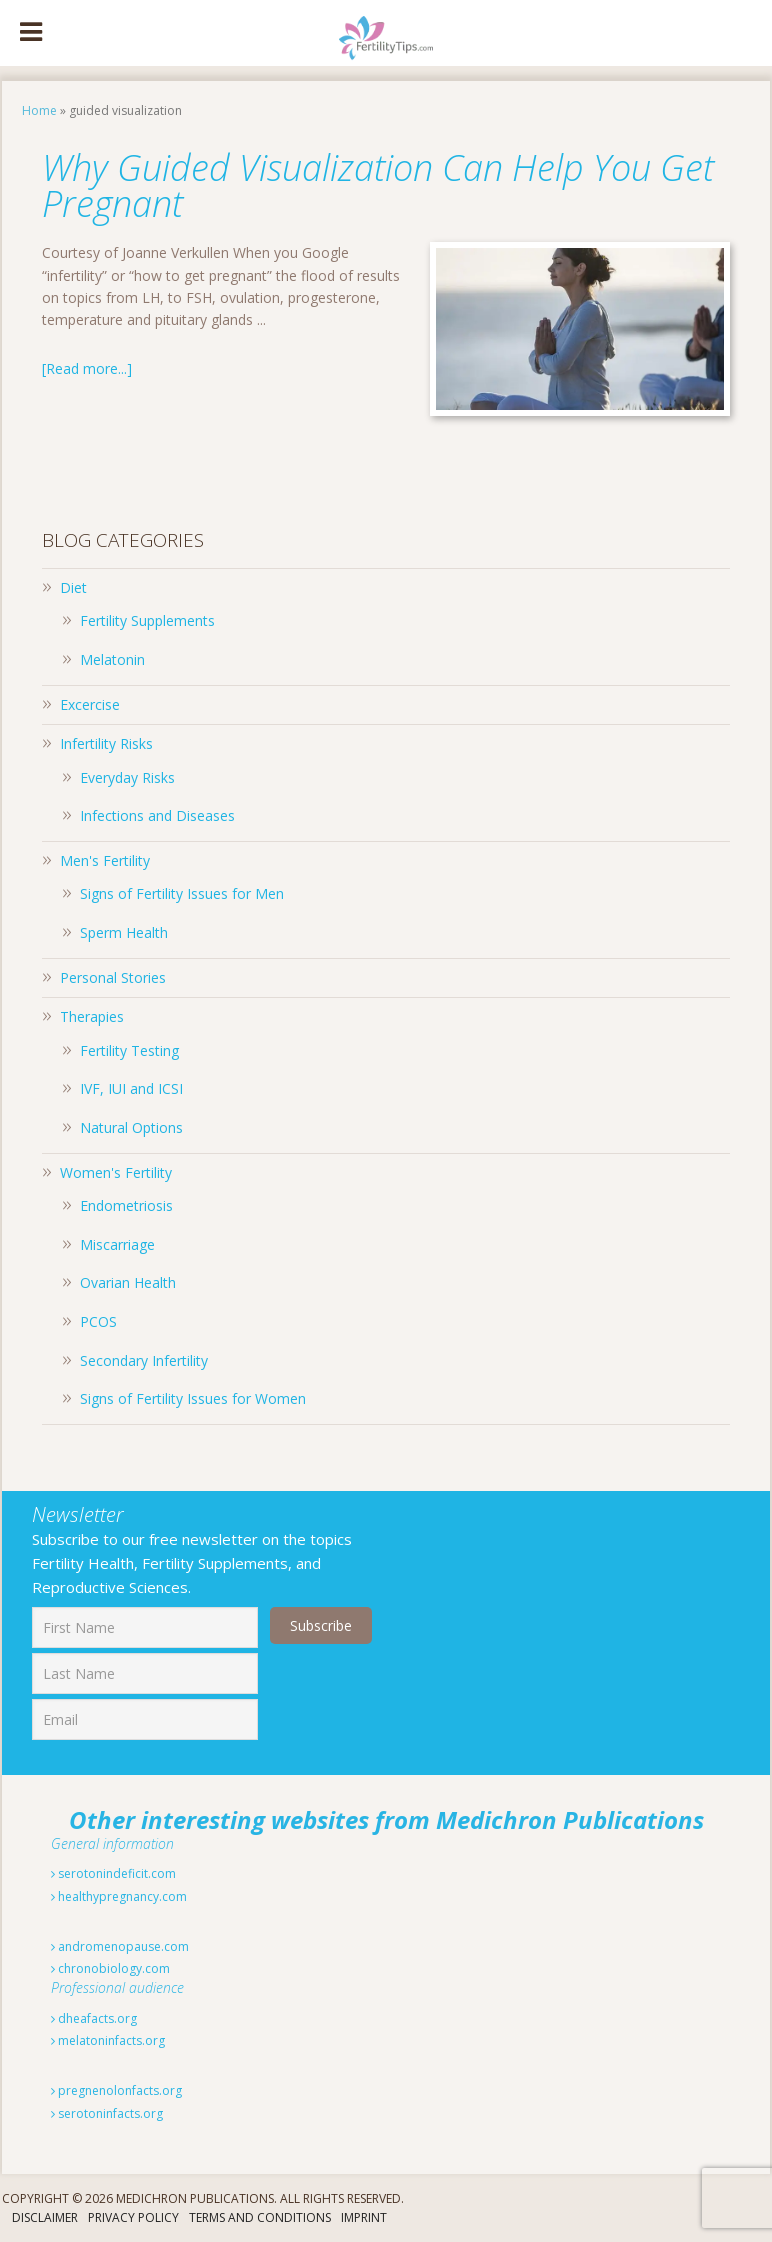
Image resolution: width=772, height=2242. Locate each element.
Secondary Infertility (144, 1360)
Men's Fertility (105, 860)
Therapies (92, 1016)
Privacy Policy (133, 2217)
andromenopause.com (120, 1946)
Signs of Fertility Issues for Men (182, 893)
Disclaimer (45, 2217)
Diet (73, 587)
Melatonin (112, 659)
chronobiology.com (110, 1968)
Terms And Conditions (260, 2217)
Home (39, 110)
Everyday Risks (127, 777)
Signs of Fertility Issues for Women (193, 1398)
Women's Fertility (116, 1172)
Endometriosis (126, 1205)
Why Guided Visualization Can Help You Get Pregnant (378, 185)
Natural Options (131, 1127)
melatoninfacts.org (108, 2040)
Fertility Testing (129, 1050)
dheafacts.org (94, 2018)
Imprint (364, 2217)
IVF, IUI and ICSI (131, 1088)
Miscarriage (117, 1244)
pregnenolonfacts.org (116, 2090)
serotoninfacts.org (107, 2113)
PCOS (98, 1321)
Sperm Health (124, 932)
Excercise (90, 704)
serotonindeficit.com (113, 1873)
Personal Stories (113, 977)
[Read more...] (87, 368)
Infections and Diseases (157, 815)
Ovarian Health (128, 1282)
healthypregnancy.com (119, 1896)
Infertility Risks (106, 743)
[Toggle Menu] (31, 33)
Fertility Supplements (147, 620)
